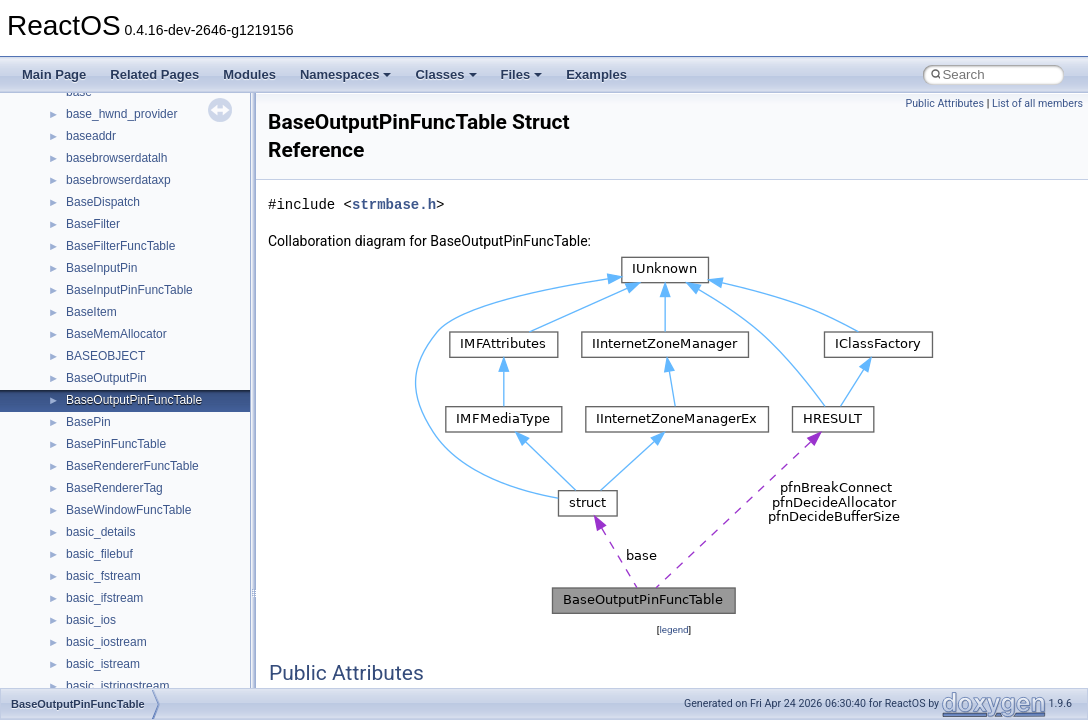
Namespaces (346, 74)
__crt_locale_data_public (132, 133)
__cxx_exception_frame (129, 661)
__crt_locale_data (113, 111)
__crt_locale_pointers (123, 155)
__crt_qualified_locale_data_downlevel (169, 309)
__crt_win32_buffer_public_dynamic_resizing (185, 617)
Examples (596, 74)
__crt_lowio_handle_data (132, 243)
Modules (249, 74)
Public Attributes (944, 103)
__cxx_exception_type (125, 683)
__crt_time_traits (110, 485)
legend (673, 629)
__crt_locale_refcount (123, 177)
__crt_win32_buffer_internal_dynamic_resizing (189, 573)
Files (522, 74)
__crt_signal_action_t (122, 353)
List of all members (1037, 103)
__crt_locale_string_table (132, 199)
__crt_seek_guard (114, 331)
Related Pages (154, 74)
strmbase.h (394, 204)
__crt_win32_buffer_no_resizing (151, 595)
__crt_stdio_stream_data (132, 397)
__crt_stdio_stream (117, 375)
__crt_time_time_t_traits (130, 419)
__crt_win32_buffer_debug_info (150, 529)
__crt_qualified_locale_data (139, 287)
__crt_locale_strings (119, 221)
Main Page (54, 74)
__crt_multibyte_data (121, 265)
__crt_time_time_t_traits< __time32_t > (170, 441)
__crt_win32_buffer (117, 507)
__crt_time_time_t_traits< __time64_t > (170, 463)
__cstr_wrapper (107, 639)
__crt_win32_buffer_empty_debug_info (169, 551)
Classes (445, 74)
